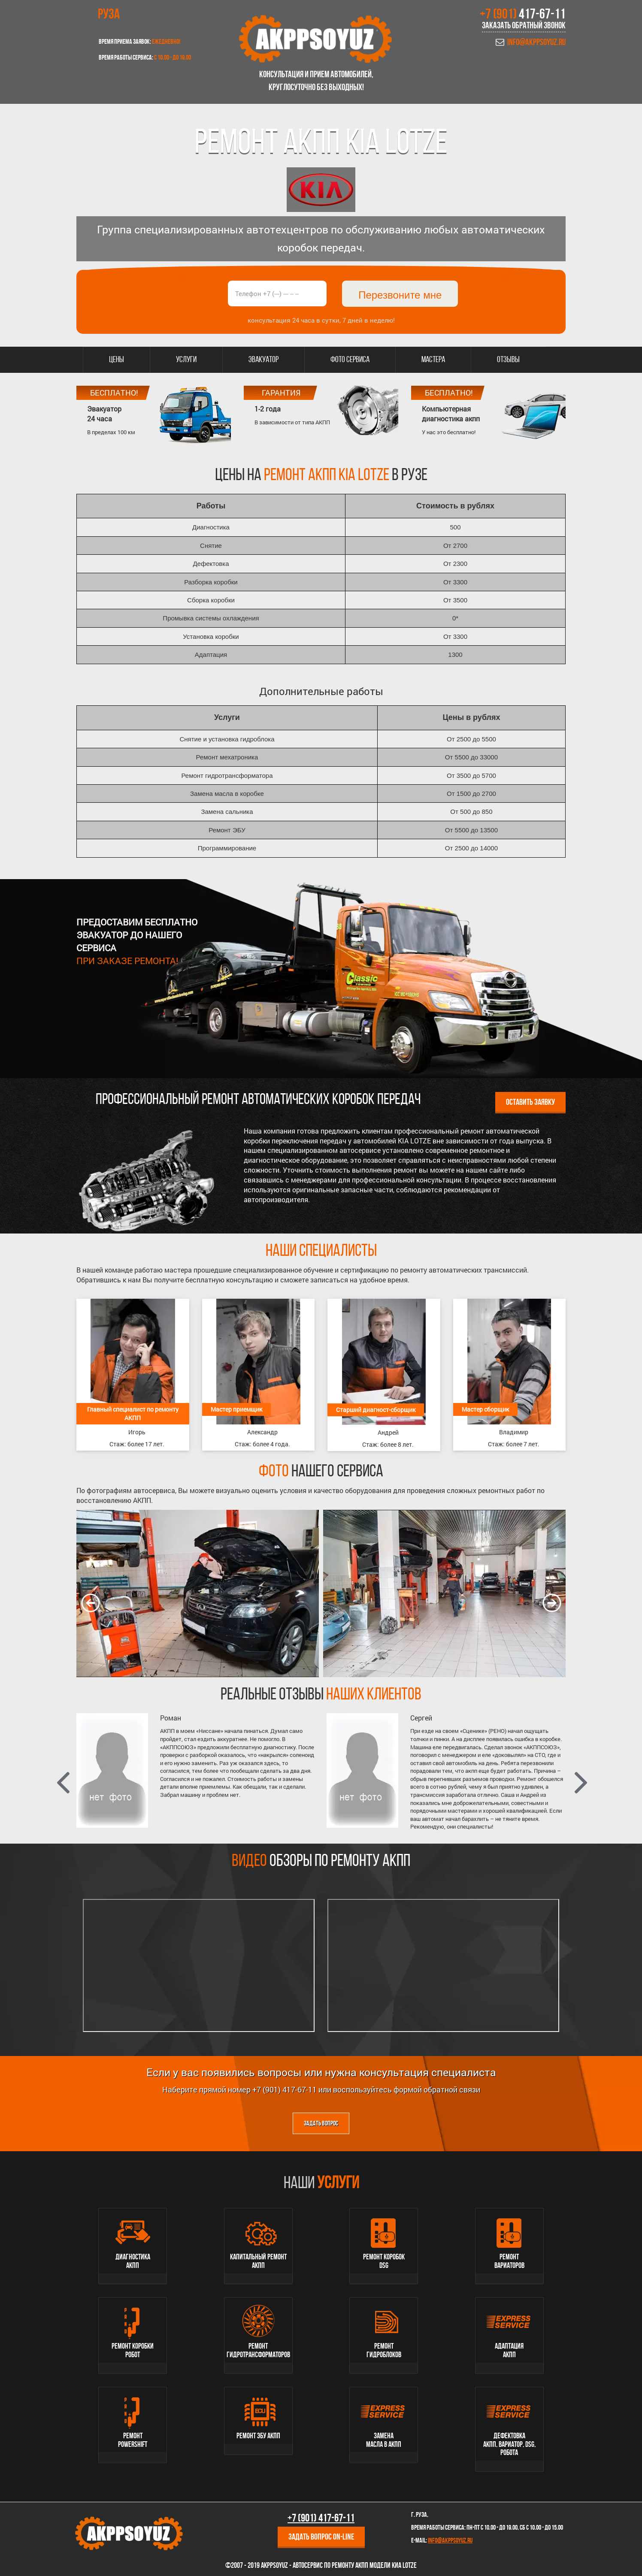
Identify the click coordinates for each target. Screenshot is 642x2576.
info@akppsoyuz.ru (536, 42)
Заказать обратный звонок (524, 25)
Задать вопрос (321, 2123)
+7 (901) (523, 15)
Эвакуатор (263, 360)
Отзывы (508, 360)
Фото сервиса (349, 360)
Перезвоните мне (400, 295)
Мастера (433, 360)
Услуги (186, 360)
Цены (116, 360)
